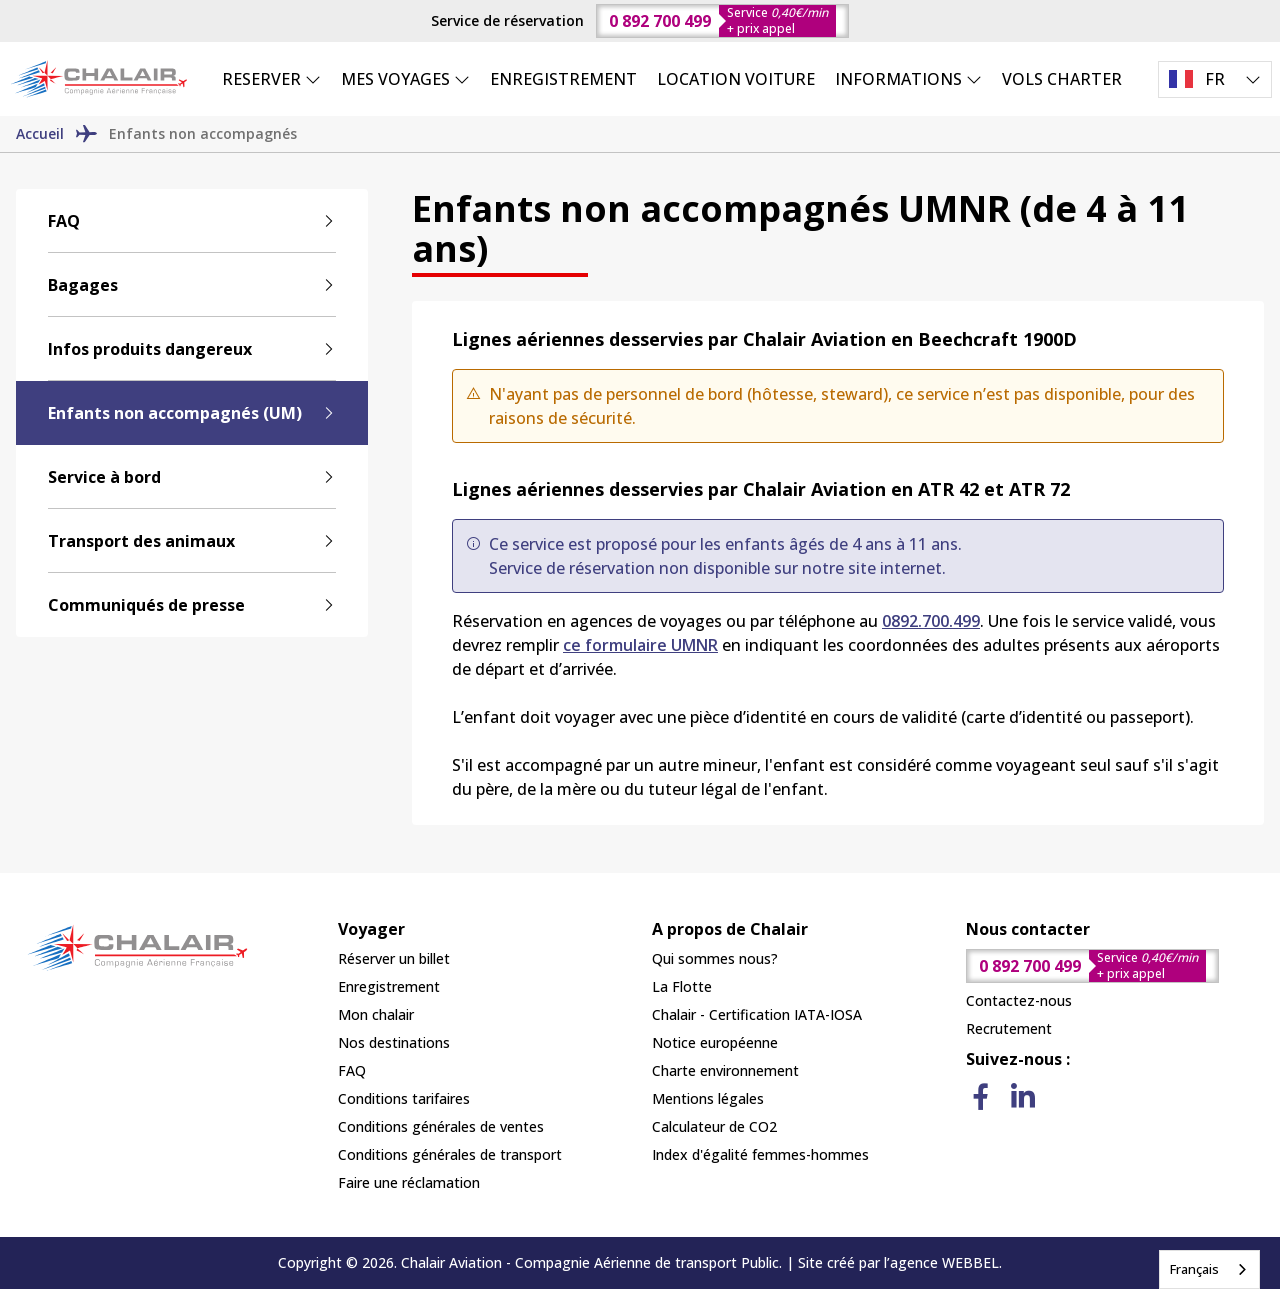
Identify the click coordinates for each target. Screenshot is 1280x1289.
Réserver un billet (394, 958)
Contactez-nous (1019, 1000)
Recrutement (1009, 1028)
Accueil (40, 133)
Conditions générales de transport (450, 1154)
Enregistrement (389, 986)
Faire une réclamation (409, 1182)
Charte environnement (725, 1070)
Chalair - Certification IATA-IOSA (757, 1014)
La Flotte (682, 986)
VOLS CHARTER (1062, 79)
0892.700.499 (931, 621)
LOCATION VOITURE (736, 79)
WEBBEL (970, 1262)
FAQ (352, 1070)
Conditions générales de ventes (441, 1126)
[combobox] (1209, 1269)
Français (1194, 1269)
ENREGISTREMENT (563, 79)
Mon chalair (376, 1014)
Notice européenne (715, 1042)
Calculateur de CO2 (714, 1126)
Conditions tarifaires (404, 1098)
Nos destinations (394, 1042)
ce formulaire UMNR (640, 645)
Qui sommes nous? (715, 958)
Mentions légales (708, 1098)
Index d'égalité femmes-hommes (760, 1154)
